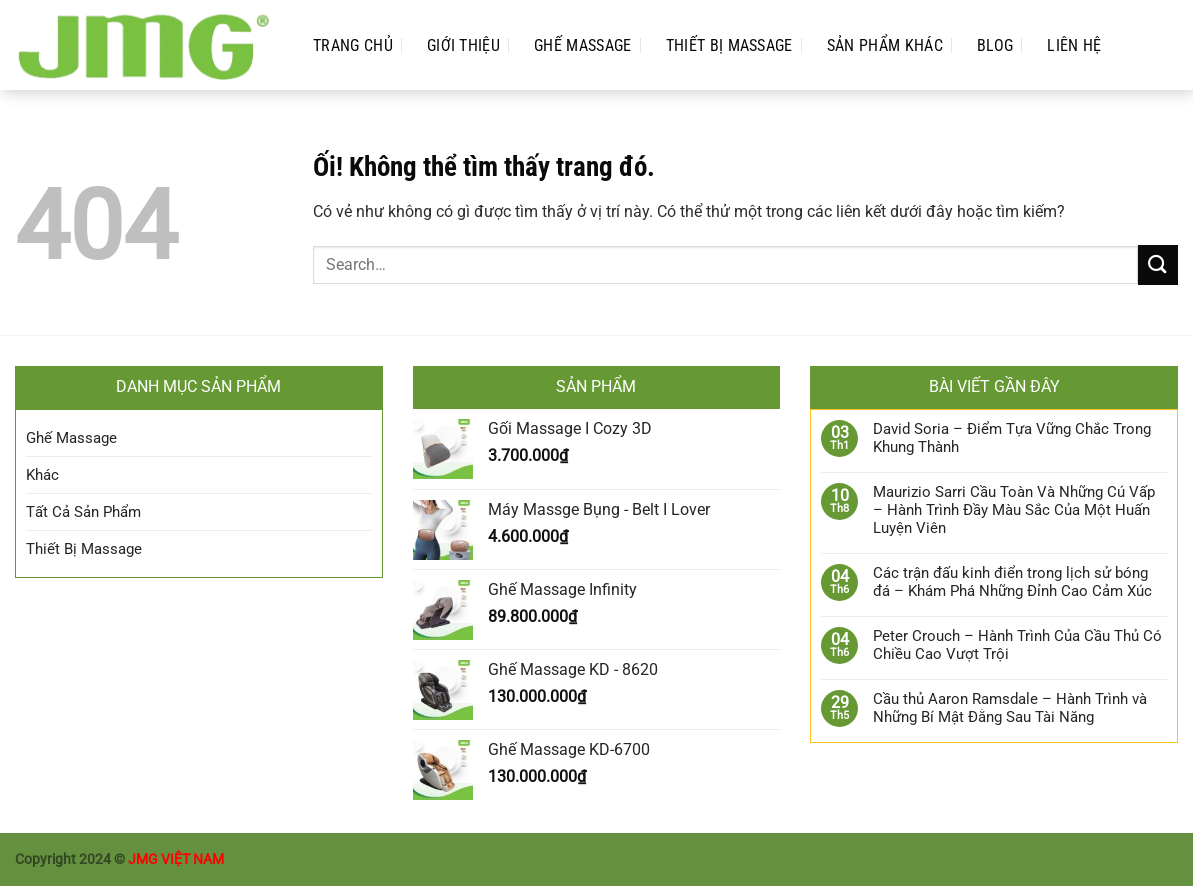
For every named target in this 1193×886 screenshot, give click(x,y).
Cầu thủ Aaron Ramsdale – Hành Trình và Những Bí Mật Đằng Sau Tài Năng (1010, 708)
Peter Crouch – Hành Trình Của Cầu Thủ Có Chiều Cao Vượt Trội (1017, 645)
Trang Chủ (353, 45)
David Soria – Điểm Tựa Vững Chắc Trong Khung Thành (1012, 438)
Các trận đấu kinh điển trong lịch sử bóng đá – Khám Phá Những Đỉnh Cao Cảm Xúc (1012, 582)
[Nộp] (1158, 264)
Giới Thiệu (463, 45)
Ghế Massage (583, 45)
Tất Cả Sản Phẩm (83, 512)
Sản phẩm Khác (885, 45)
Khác (42, 475)
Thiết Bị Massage (729, 45)
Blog (995, 45)
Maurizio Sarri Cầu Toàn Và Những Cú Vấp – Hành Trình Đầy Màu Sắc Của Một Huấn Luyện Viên (1014, 510)
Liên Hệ (1074, 45)
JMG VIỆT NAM (176, 859)
